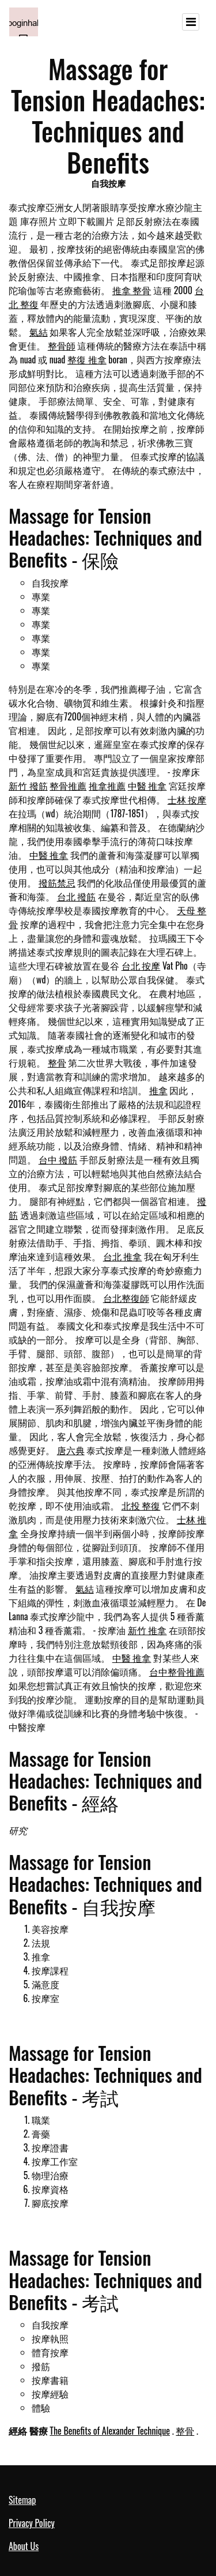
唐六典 (71, 1450)
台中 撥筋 (58, 1159)
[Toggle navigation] (191, 21)
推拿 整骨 (131, 290)
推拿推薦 (107, 786)
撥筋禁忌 (57, 882)
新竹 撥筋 (28, 786)
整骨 (57, 1062)
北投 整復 (141, 1505)
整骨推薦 (68, 786)
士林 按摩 (187, 799)
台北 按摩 (141, 965)
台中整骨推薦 (176, 1671)
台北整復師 (126, 1298)
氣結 (38, 332)
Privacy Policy (32, 2523)
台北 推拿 (122, 1256)
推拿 (158, 1090)
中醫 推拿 (147, 786)
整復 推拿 (87, 359)
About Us (24, 2546)
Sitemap (22, 2500)
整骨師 (61, 345)
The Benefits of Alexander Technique (110, 2431)
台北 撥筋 (76, 896)
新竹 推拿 (147, 1630)
